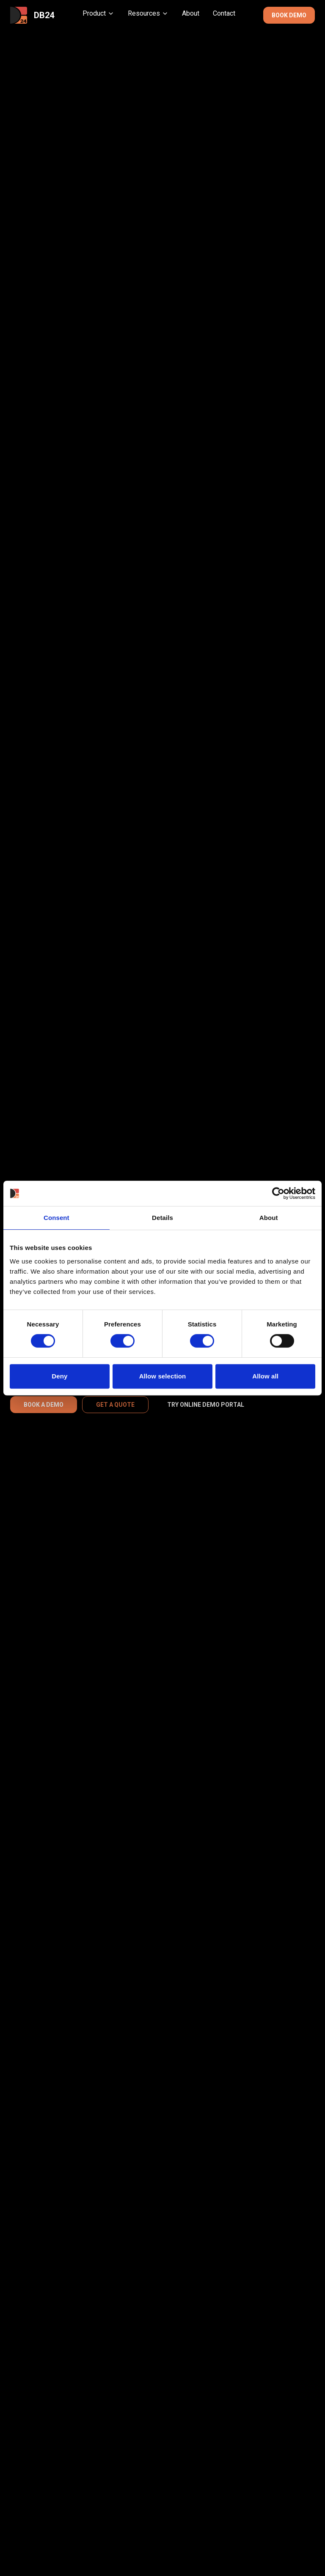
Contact (224, 13)
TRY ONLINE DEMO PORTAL (205, 1404)
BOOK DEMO (289, 15)
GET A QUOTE (115, 1404)
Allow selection (162, 1376)
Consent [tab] (56, 1217)
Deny (59, 1376)
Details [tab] (162, 1217)
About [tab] (268, 1217)
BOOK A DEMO (43, 1404)
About (190, 13)
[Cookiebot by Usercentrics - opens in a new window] (278, 1193)
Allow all (265, 1376)
